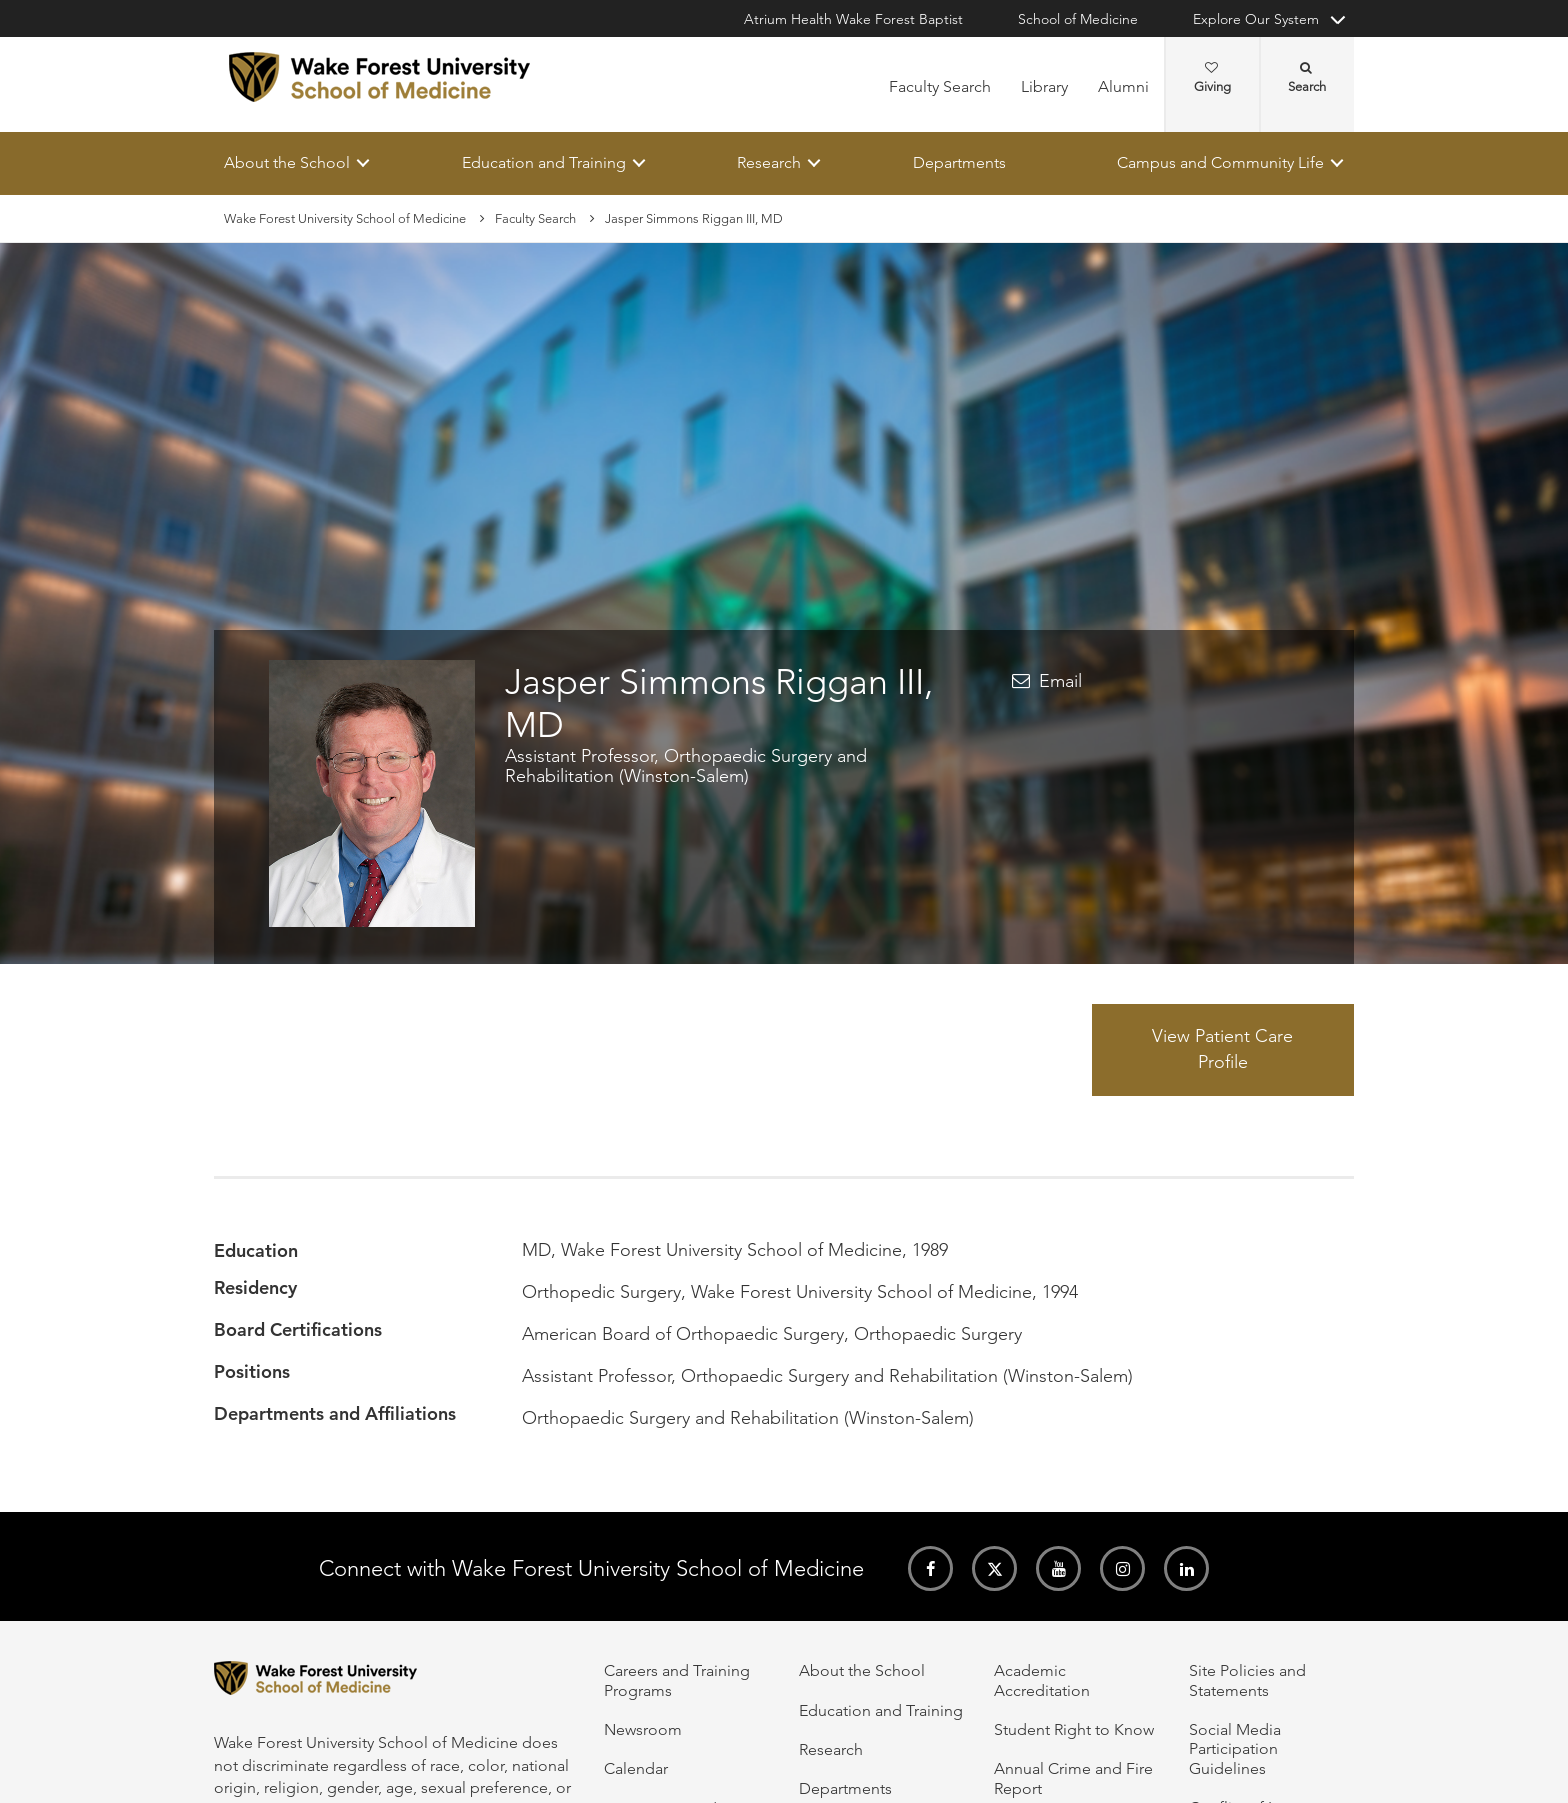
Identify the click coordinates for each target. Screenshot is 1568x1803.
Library (1044, 86)
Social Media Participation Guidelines (1235, 1749)
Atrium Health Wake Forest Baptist (853, 19)
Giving (1212, 78)
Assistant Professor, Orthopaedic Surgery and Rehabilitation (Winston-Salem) (686, 767)
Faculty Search (940, 86)
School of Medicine (1078, 19)
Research (769, 162)
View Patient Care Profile (1222, 1050)
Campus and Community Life (1220, 162)
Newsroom (643, 1729)
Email (1060, 681)
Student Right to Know (1074, 1729)
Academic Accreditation (1042, 1680)
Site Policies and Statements (1247, 1680)
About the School (287, 162)
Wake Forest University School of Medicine (345, 218)
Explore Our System (1256, 19)
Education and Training (544, 162)
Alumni (1123, 86)
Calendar (636, 1768)
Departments (959, 162)
